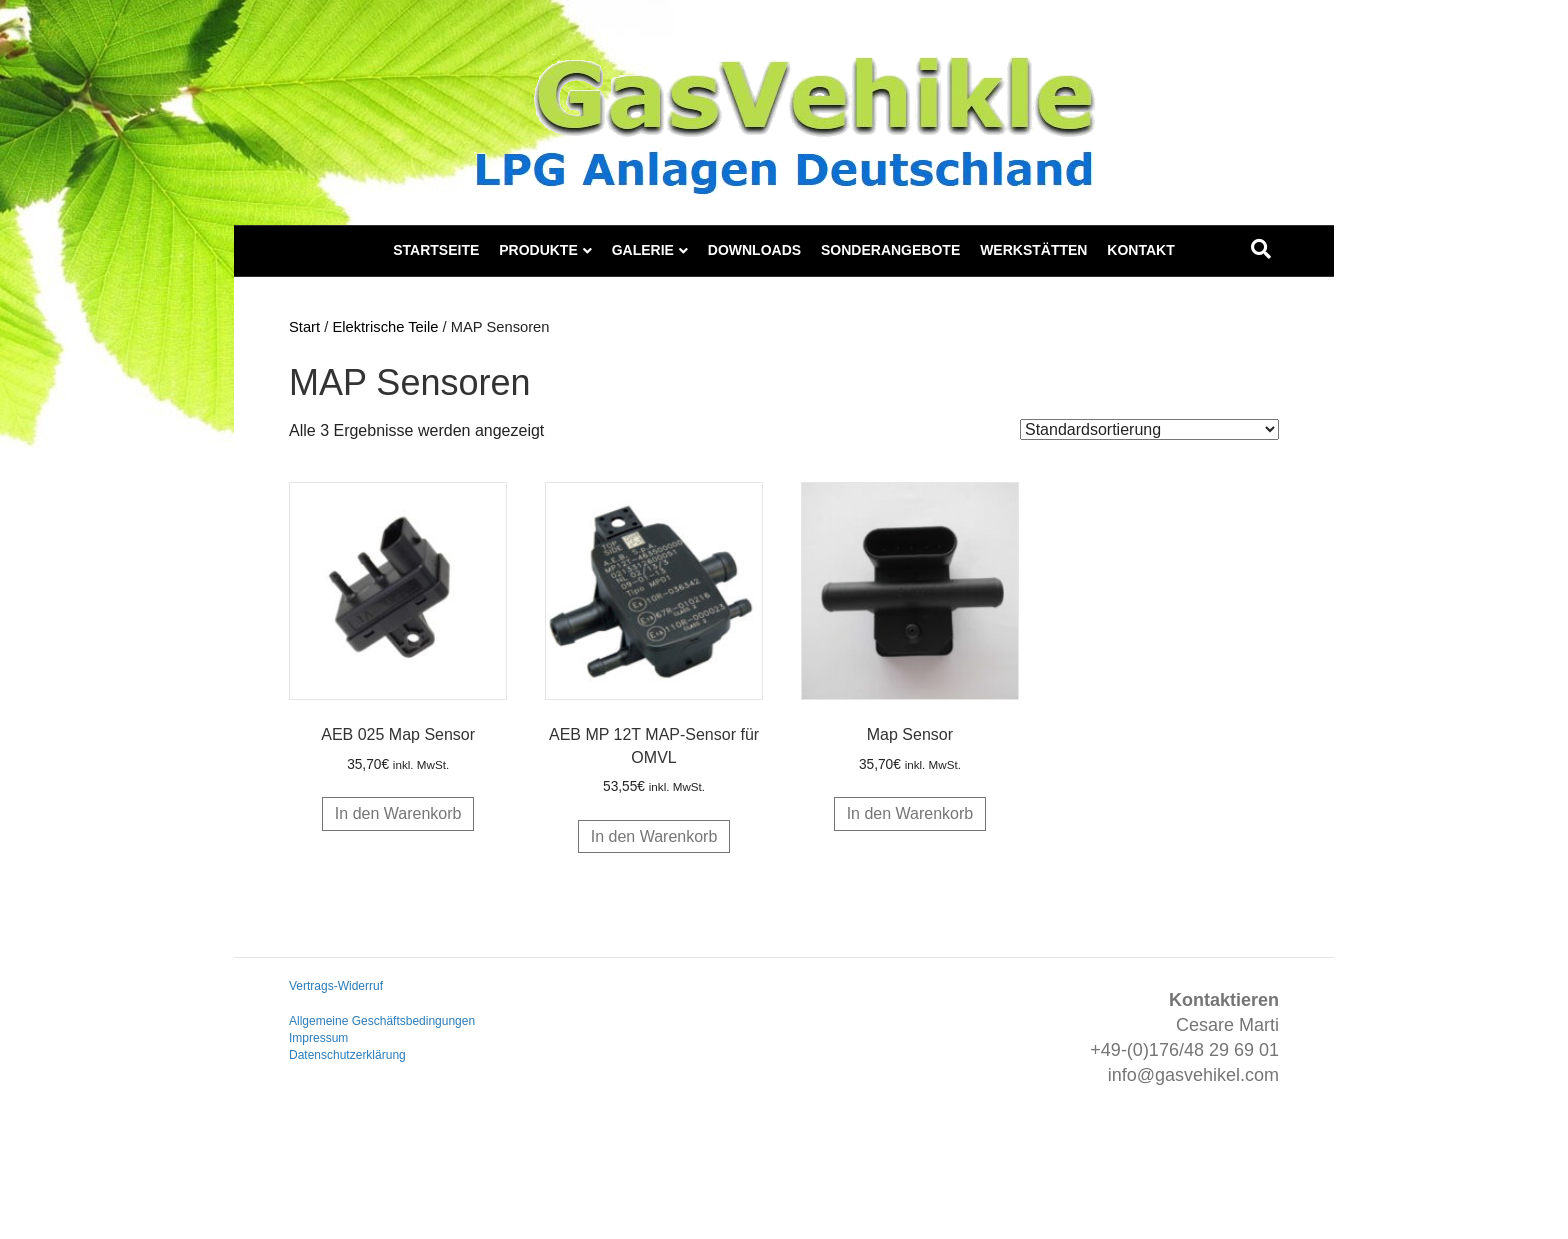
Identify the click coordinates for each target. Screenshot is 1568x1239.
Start (304, 327)
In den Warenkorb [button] (398, 813)
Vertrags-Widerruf (336, 986)
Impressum (318, 1038)
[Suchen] (1261, 249)
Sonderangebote (890, 250)
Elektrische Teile (385, 327)
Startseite (436, 250)
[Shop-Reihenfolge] (1149, 429)
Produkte (538, 250)
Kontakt (1140, 250)
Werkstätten (1033, 250)
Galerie (643, 250)
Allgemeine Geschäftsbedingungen (382, 1021)
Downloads (754, 250)
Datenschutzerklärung (347, 1055)
